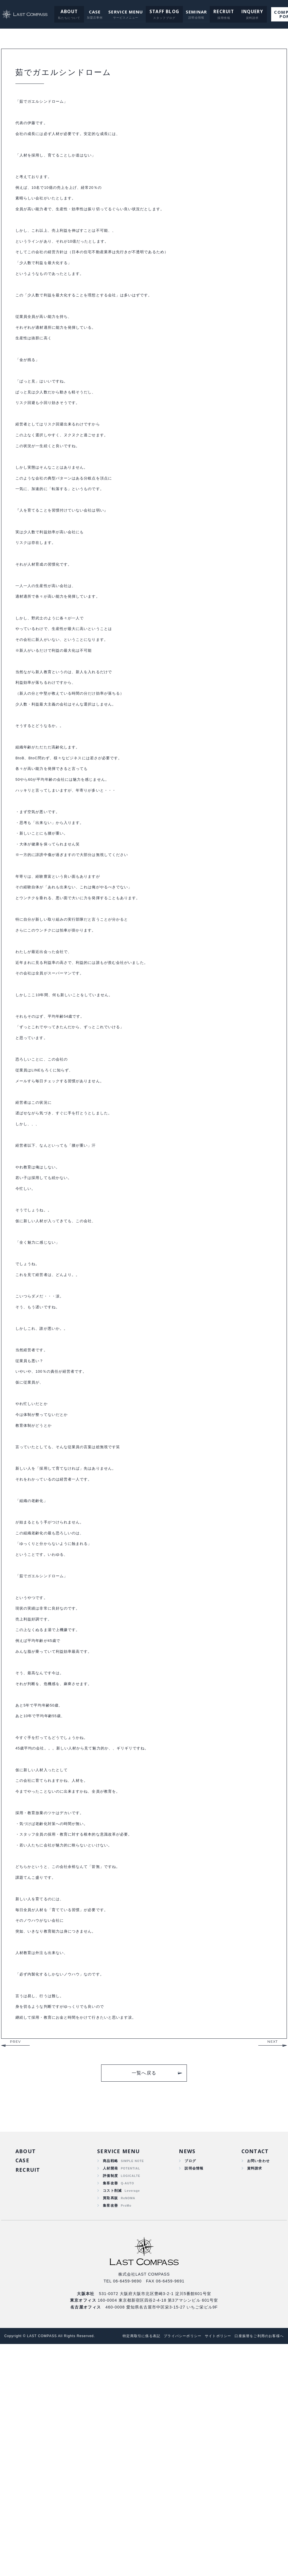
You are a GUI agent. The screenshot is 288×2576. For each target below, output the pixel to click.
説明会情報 (193, 2395)
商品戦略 (110, 2387)
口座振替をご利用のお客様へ (257, 2568)
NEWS (185, 2377)
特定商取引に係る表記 (129, 2568)
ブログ (188, 2387)
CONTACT (253, 2377)
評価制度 (110, 2403)
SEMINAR (190, 12)
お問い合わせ (257, 2387)
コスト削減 (112, 2420)
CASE (90, 12)
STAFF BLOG (159, 12)
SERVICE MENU (121, 12)
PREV (15, 2266)
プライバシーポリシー (173, 2568)
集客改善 (110, 2411)
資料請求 (252, 2395)
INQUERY (243, 12)
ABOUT (65, 12)
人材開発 (110, 2395)
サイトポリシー (212, 2568)
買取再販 (110, 2428)
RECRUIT (217, 12)
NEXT (272, 2266)
